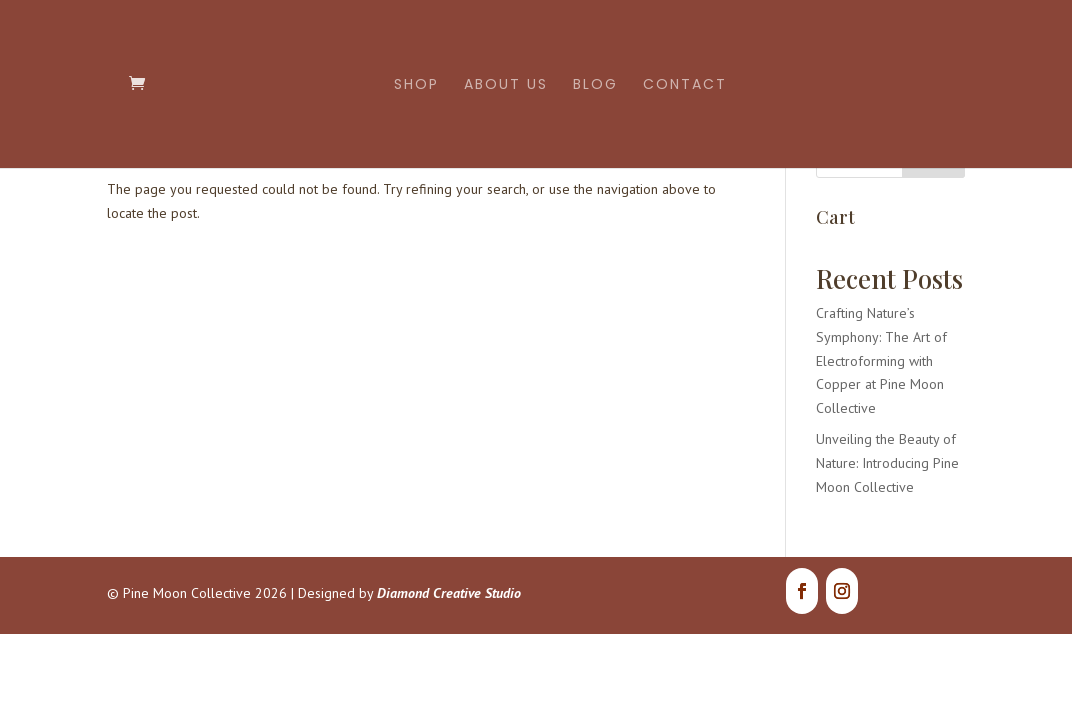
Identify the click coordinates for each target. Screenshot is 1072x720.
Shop (416, 85)
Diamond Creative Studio (449, 593)
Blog (595, 85)
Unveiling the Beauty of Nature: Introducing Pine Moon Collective (887, 463)
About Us (506, 85)
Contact (685, 85)
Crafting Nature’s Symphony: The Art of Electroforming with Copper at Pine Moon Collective (881, 360)
